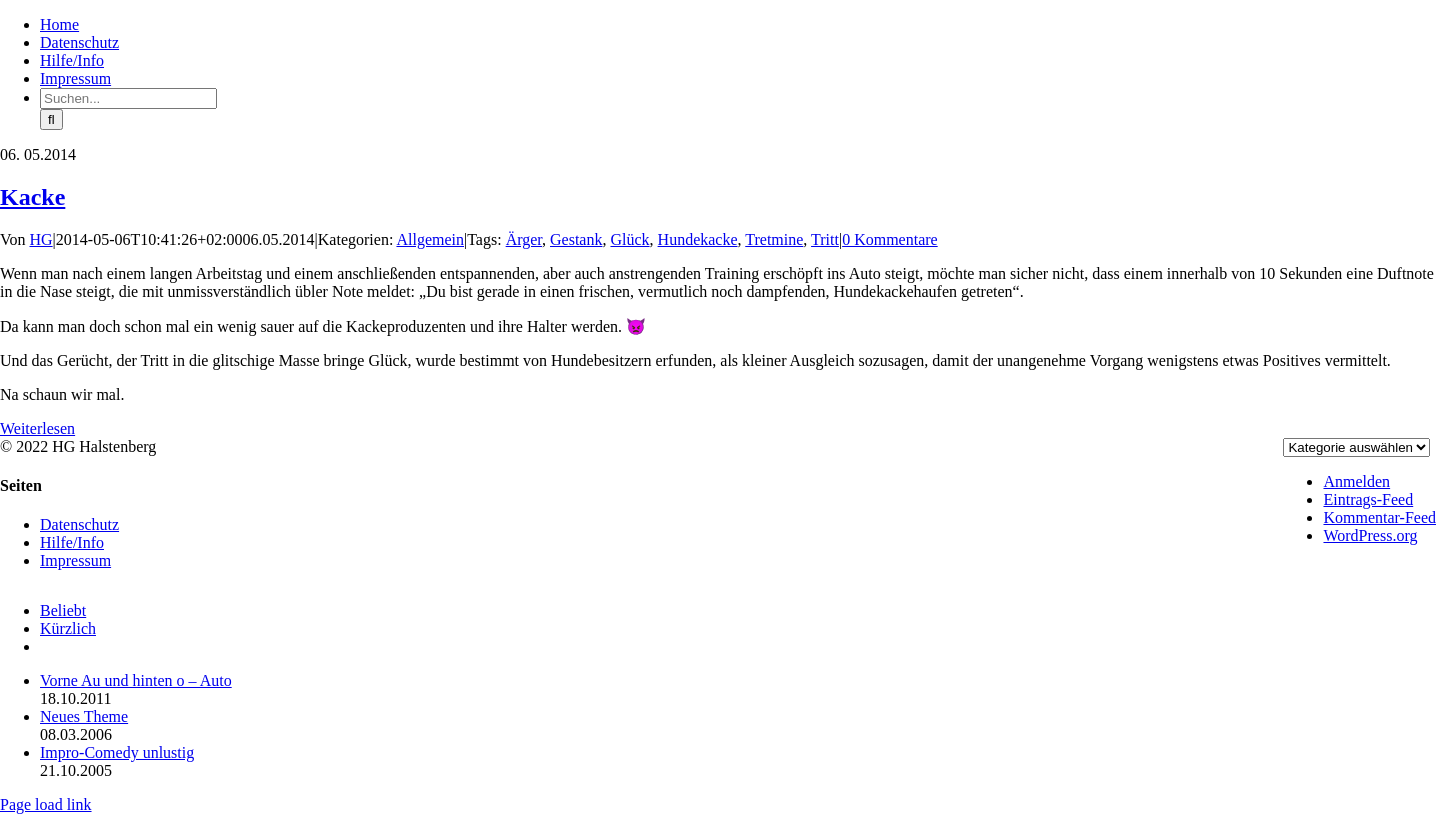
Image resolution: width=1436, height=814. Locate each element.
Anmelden (1356, 481)
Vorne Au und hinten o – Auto (136, 680)
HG (41, 239)
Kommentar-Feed (1379, 517)
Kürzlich (68, 628)
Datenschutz (79, 524)
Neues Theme (84, 716)
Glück (629, 239)
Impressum (75, 560)
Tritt (825, 239)
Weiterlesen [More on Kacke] (37, 428)
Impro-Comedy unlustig (117, 752)
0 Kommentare (890, 239)
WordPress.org (1370, 535)
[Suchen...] (128, 98)
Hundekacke (698, 239)
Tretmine (774, 239)
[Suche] (51, 119)
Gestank (576, 239)
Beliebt (63, 610)
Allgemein (430, 239)
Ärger (524, 239)
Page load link (46, 804)
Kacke (32, 197)
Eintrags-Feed (1368, 499)
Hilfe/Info (72, 542)
